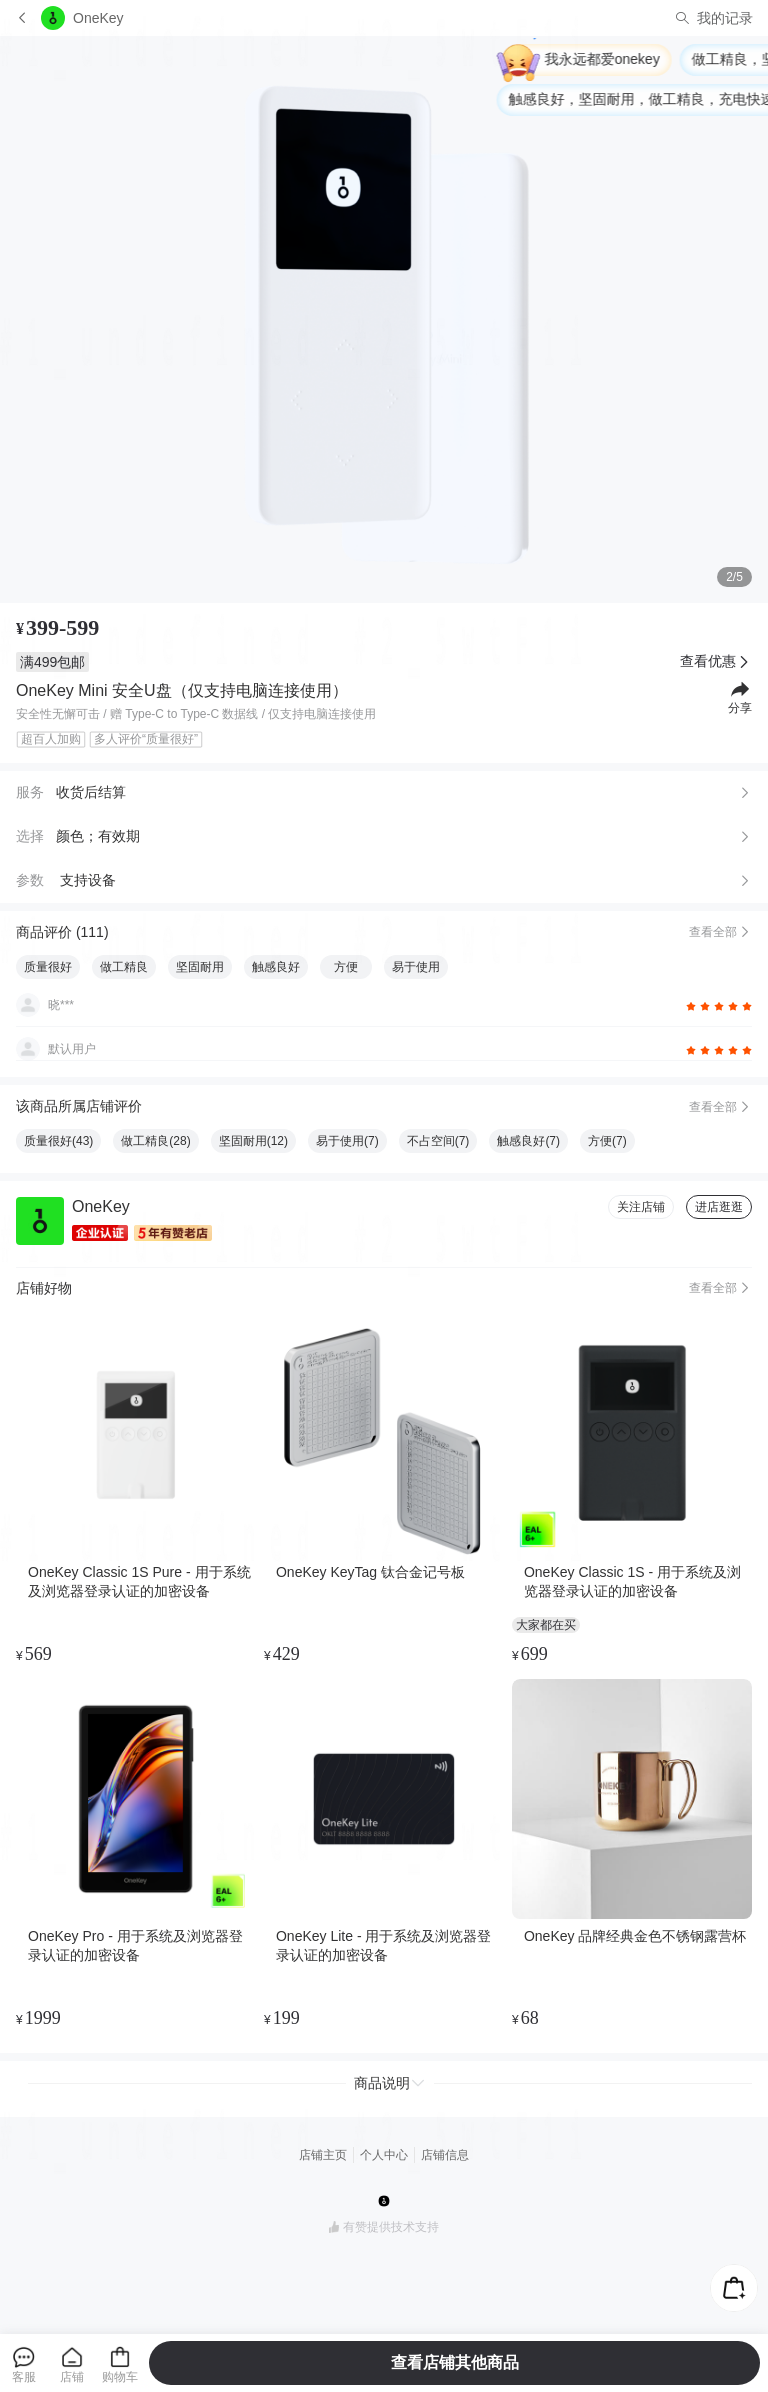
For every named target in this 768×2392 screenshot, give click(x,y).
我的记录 (725, 18)
